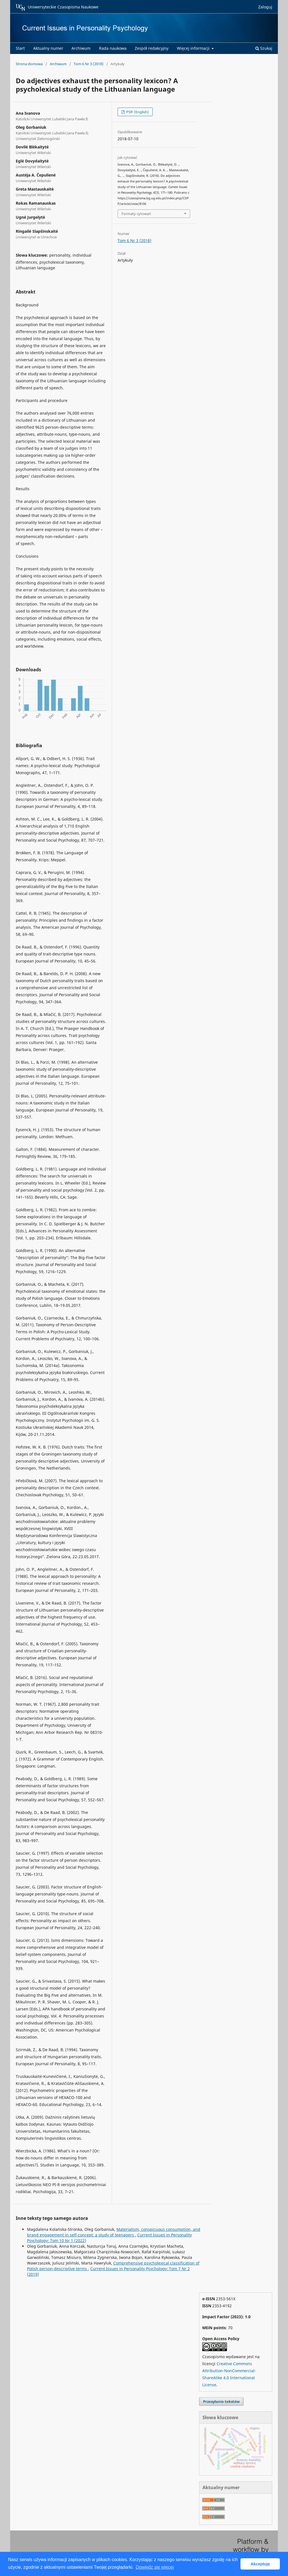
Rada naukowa (113, 48)
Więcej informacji (194, 48)
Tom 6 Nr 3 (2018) (89, 63)
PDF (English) (137, 111)
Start (20, 48)
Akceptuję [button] (260, 2564)
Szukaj (263, 48)
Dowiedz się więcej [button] (155, 2567)
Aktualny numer (48, 48)
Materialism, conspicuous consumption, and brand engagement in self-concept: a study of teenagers (113, 2232)
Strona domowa (29, 63)
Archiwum (81, 48)
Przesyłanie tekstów (221, 2401)
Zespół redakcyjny (151, 48)
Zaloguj (265, 7)
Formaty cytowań (136, 213)
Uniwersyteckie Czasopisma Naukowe (57, 7)
